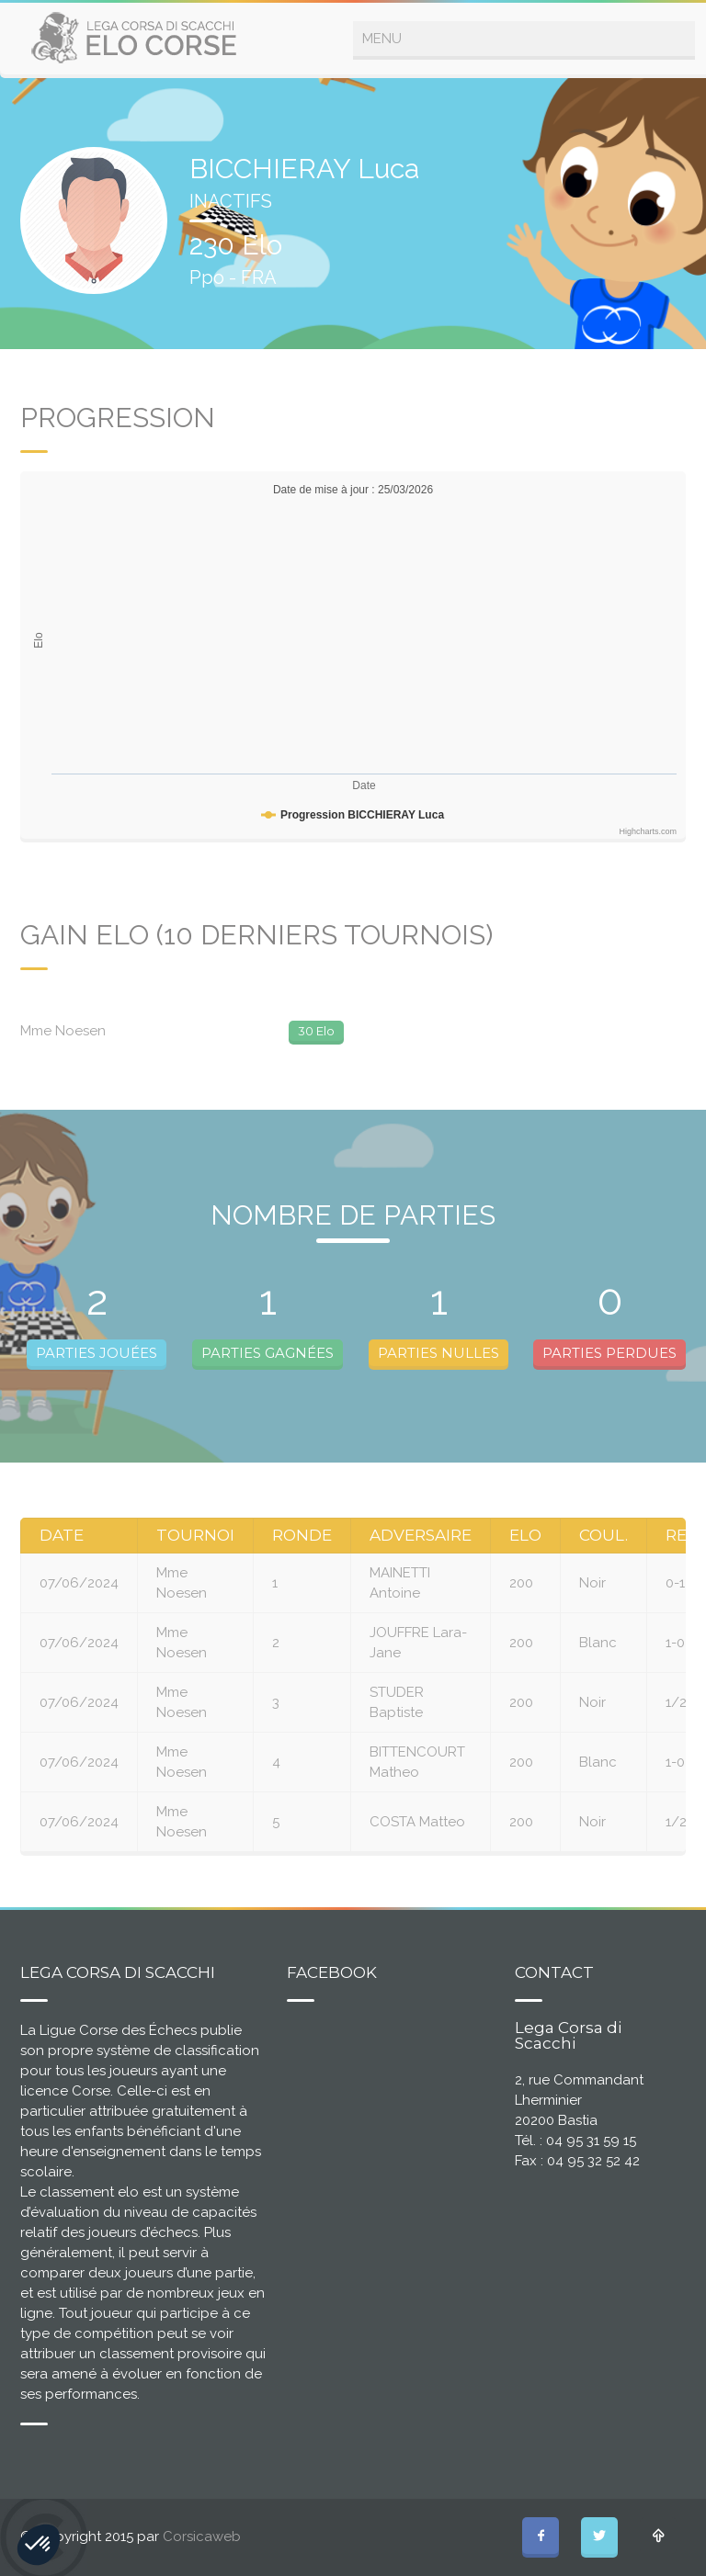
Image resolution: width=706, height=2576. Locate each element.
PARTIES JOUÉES (96, 1352)
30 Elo (316, 1030)
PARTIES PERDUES (609, 1352)
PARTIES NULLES (438, 1352)
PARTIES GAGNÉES (267, 1352)
